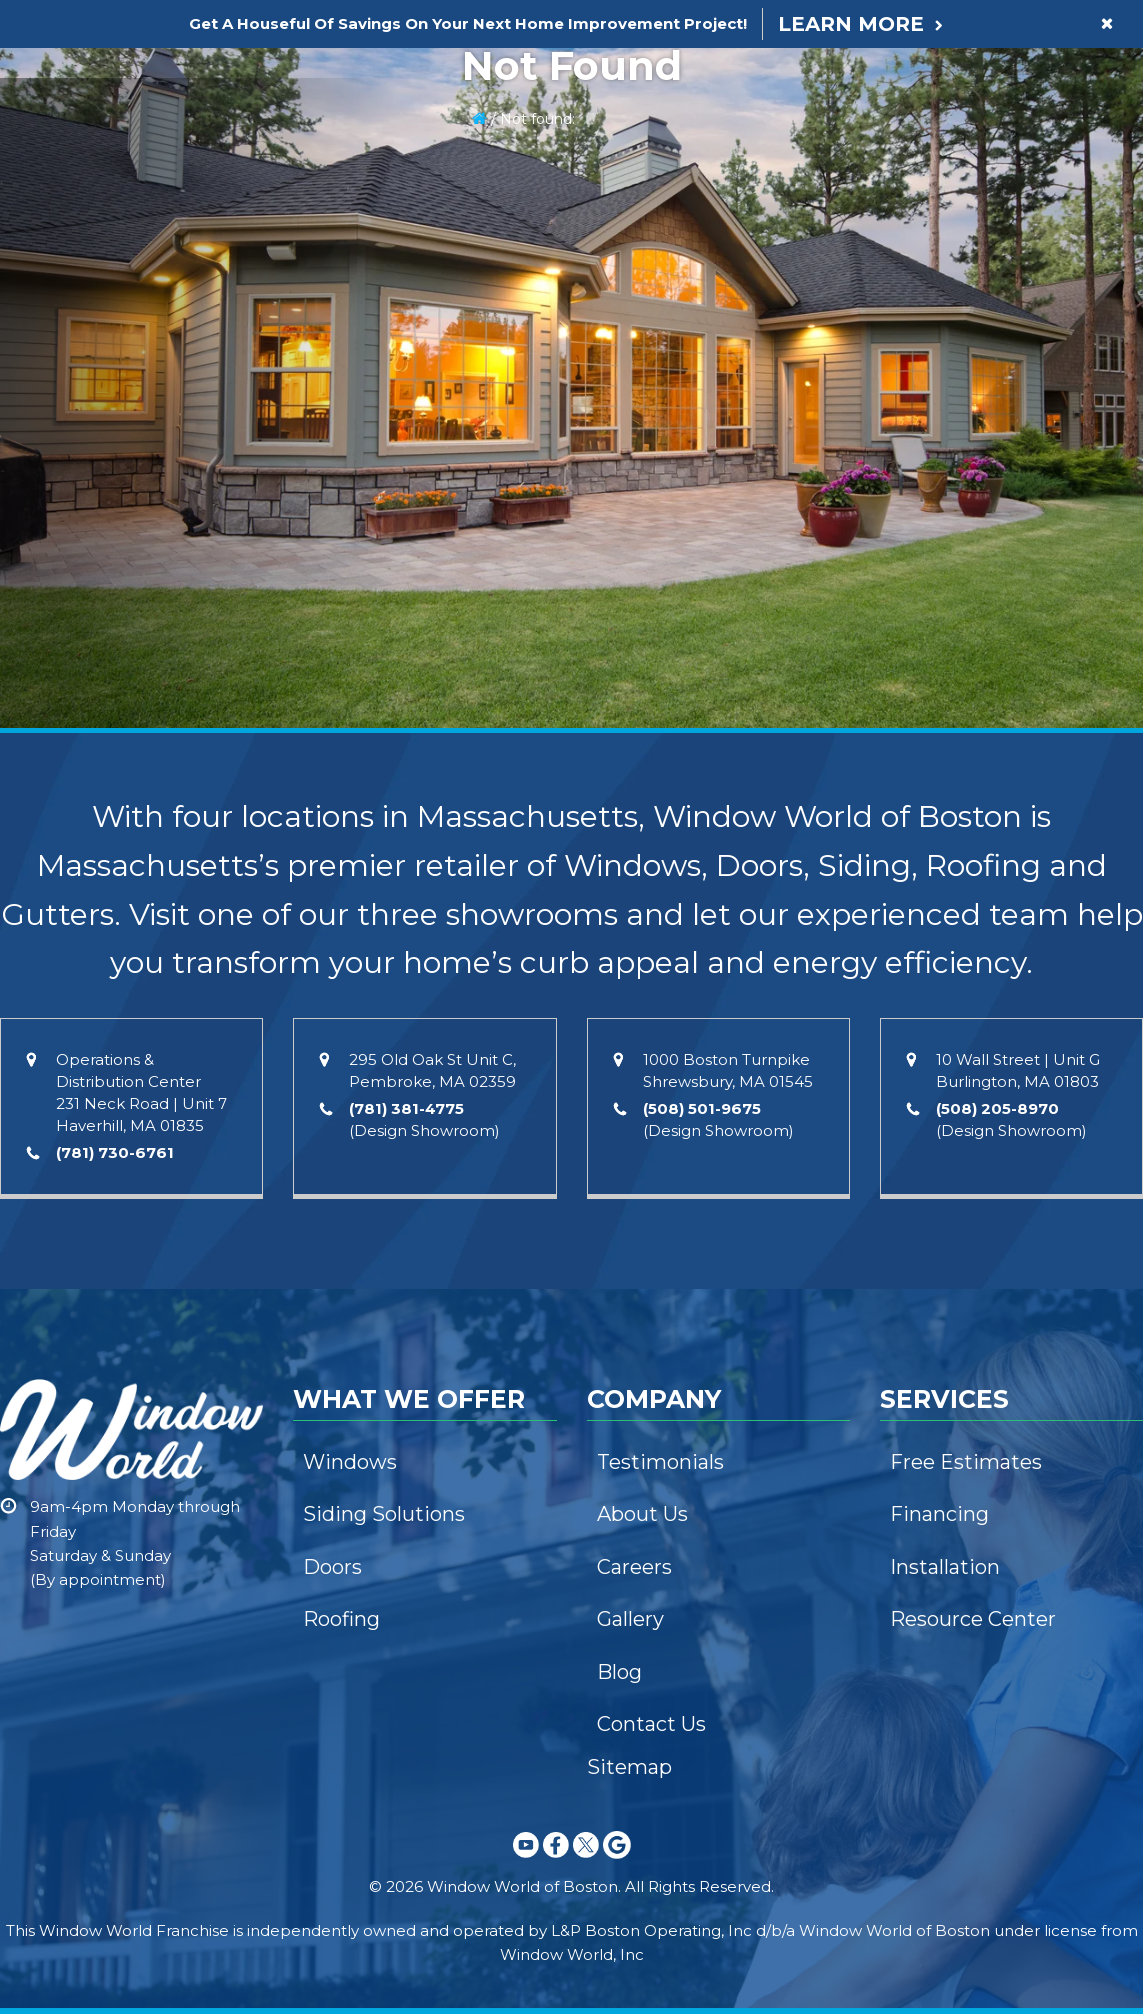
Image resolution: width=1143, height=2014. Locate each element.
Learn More (851, 24)
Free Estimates (966, 1462)
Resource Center (973, 1619)
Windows (350, 1462)
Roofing (341, 1619)
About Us (642, 1514)
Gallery (630, 1619)
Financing (939, 1514)
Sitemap (629, 1767)
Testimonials (660, 1462)
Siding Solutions (384, 1514)
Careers (634, 1567)
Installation (945, 1567)
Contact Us (651, 1724)
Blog (619, 1672)
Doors (332, 1567)
